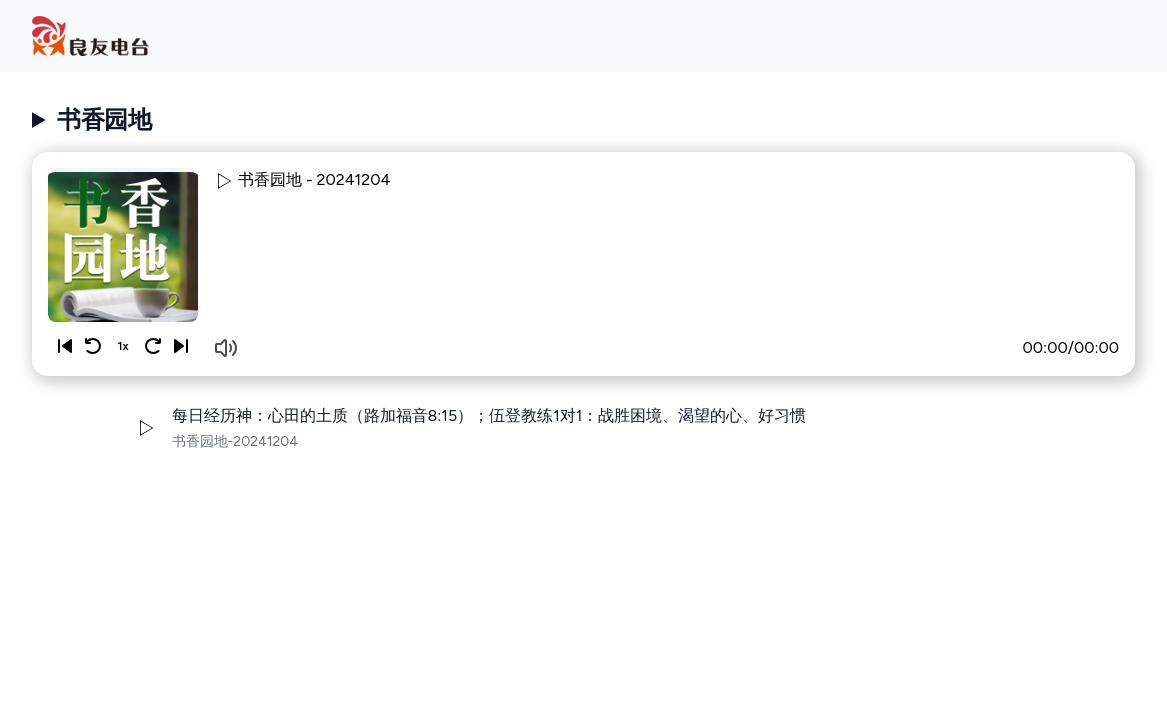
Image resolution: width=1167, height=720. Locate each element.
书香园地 (104, 119)
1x (122, 346)
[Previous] (65, 346)
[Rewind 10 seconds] (93, 346)
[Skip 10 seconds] (153, 346)
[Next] (181, 346)
